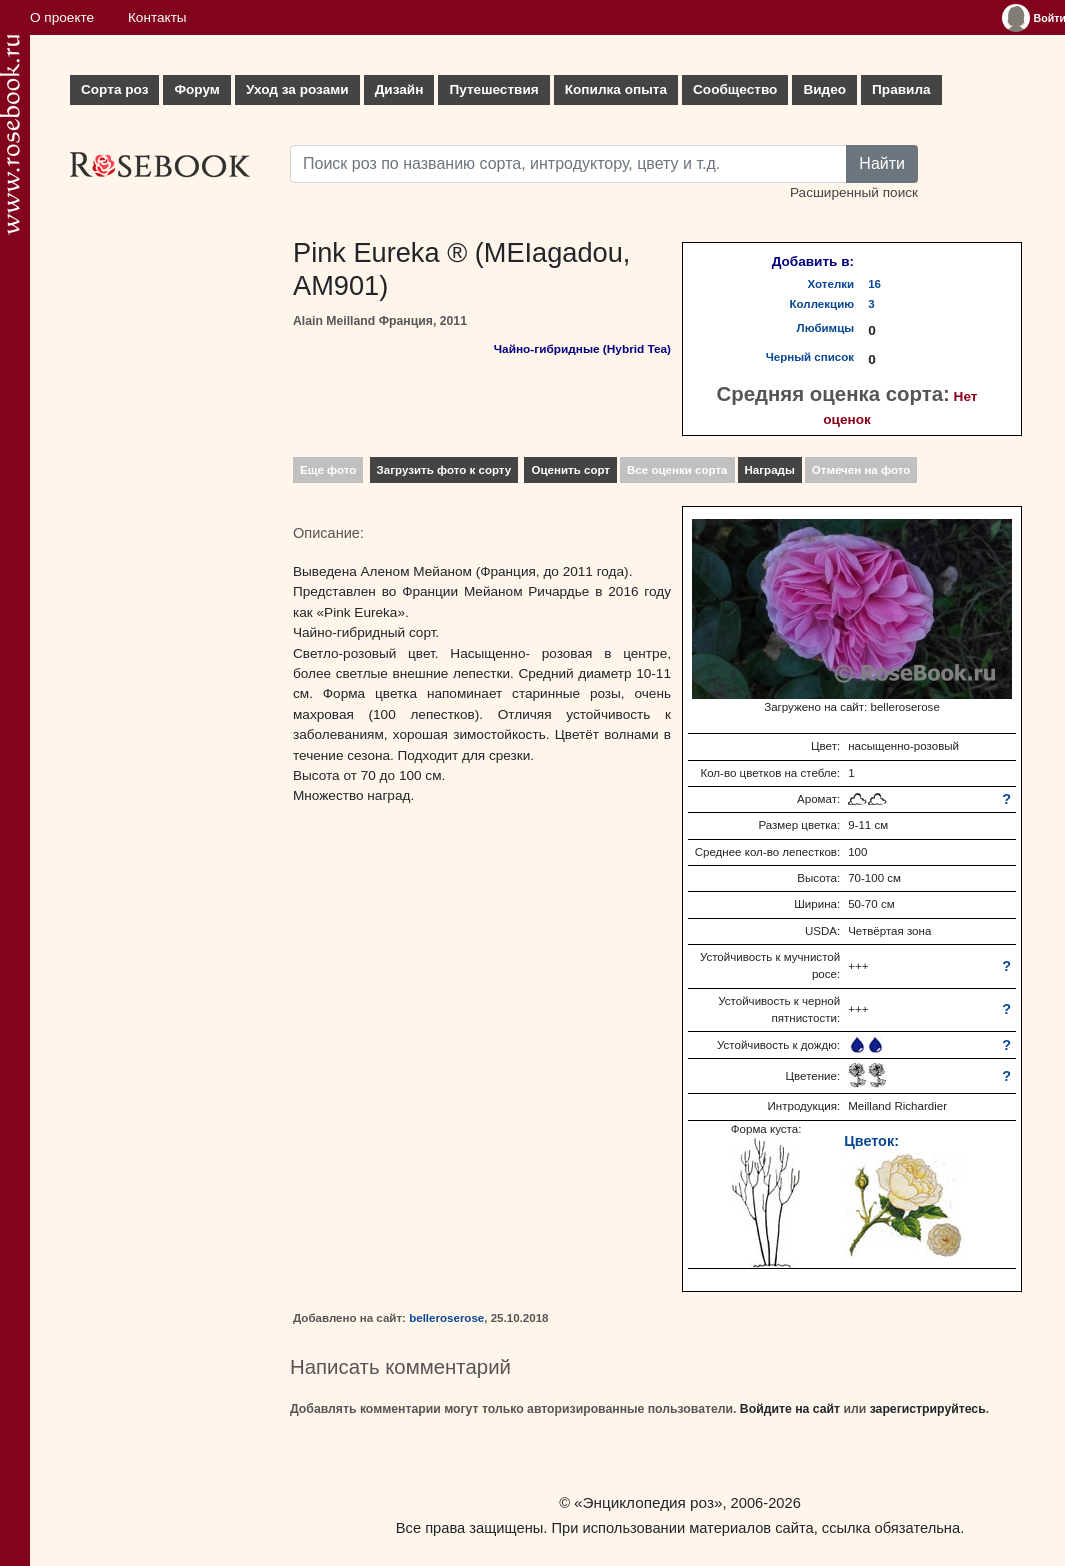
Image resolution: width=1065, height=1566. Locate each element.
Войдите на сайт (790, 1409)
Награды (770, 470)
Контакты (157, 17)
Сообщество (735, 89)
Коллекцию (822, 304)
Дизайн (399, 89)
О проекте (62, 17)
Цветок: (871, 1141)
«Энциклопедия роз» (648, 1502)
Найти (882, 163)
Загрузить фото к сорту (444, 470)
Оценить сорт (570, 470)
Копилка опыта (616, 89)
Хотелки (831, 284)
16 (874, 284)
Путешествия (493, 89)
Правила (901, 89)
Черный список (810, 357)
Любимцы (826, 328)
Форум (196, 89)
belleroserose (446, 1318)
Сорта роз (114, 89)
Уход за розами (297, 89)
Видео (824, 89)
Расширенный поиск (854, 192)
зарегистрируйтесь (928, 1409)
